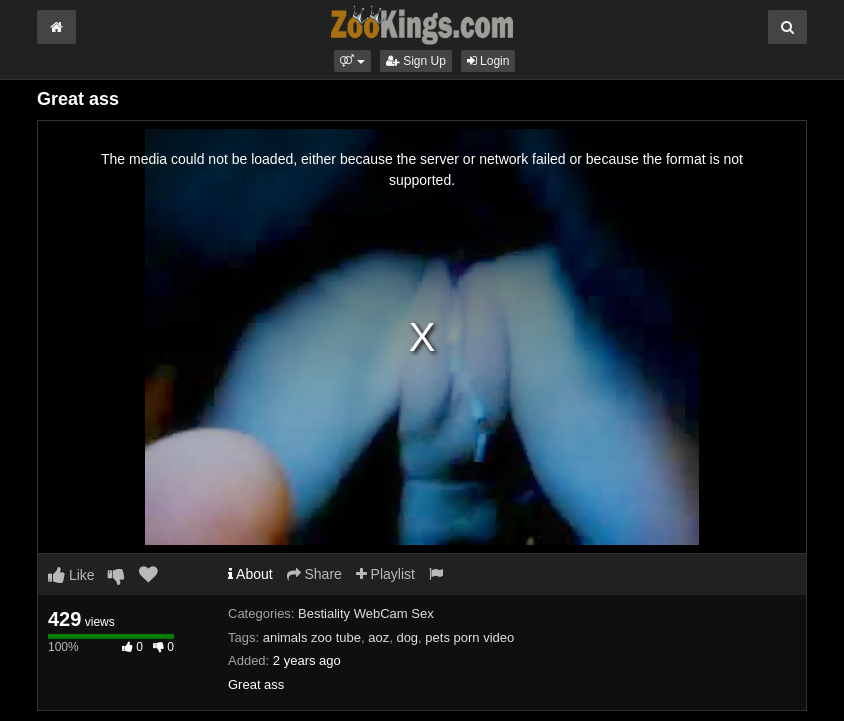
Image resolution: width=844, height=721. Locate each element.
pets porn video (469, 637)
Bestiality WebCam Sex (366, 613)
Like (71, 575)
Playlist (385, 574)
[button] (352, 61)
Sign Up (416, 61)
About (250, 574)
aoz (378, 637)
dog (407, 637)
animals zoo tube (312, 637)
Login (488, 61)
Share (314, 574)
